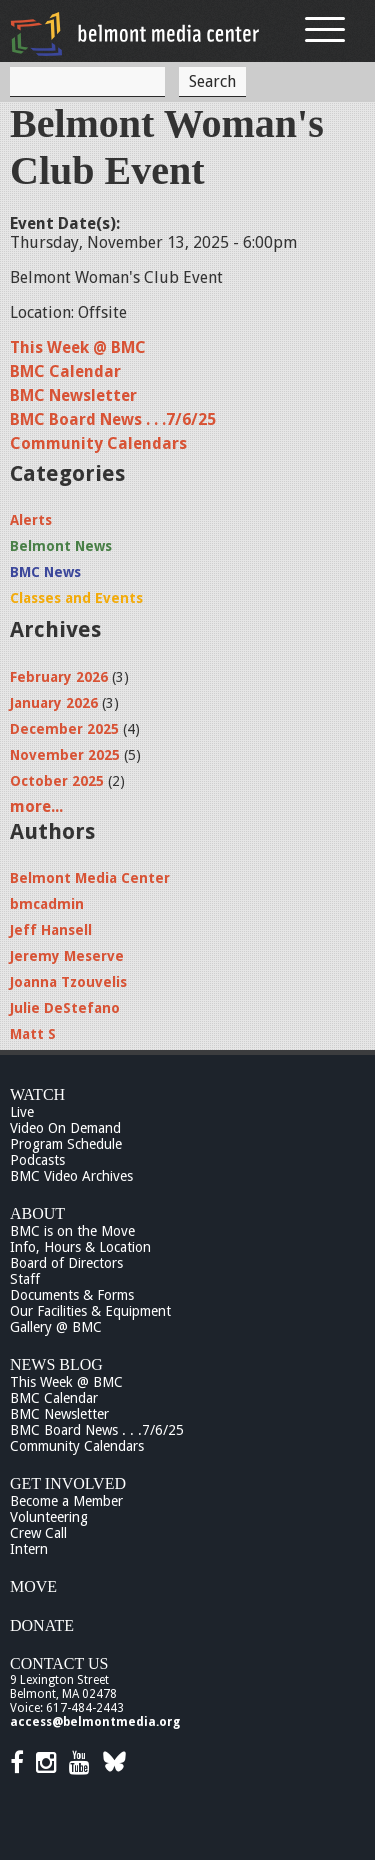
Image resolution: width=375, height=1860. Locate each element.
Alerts (31, 520)
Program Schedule (66, 1144)
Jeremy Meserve (67, 956)
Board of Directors (66, 1263)
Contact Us (59, 1663)
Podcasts (37, 1160)
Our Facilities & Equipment (90, 1311)
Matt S (33, 1034)
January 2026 (54, 703)
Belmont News (61, 546)
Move (33, 1586)
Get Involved (68, 1483)
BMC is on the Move (72, 1231)
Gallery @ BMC (56, 1327)
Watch (37, 1094)
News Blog (56, 1364)
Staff (25, 1279)
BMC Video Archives (71, 1176)
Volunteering (49, 1517)
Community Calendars (98, 443)
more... (36, 806)
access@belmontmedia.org (95, 1722)
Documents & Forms (72, 1295)
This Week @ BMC (78, 347)
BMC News (45, 572)
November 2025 (65, 755)
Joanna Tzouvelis (68, 982)
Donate (42, 1625)
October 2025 (57, 781)
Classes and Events (76, 598)
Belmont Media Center (90, 878)
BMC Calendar (65, 371)
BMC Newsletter (73, 395)
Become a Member (66, 1501)
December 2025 (64, 729)
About (37, 1213)
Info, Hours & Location (80, 1247)
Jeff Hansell (51, 930)
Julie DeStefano (65, 1008)
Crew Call (38, 1533)
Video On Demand (65, 1128)
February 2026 (59, 677)
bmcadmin (47, 904)
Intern (29, 1549)
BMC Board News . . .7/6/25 (113, 419)
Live (22, 1112)
